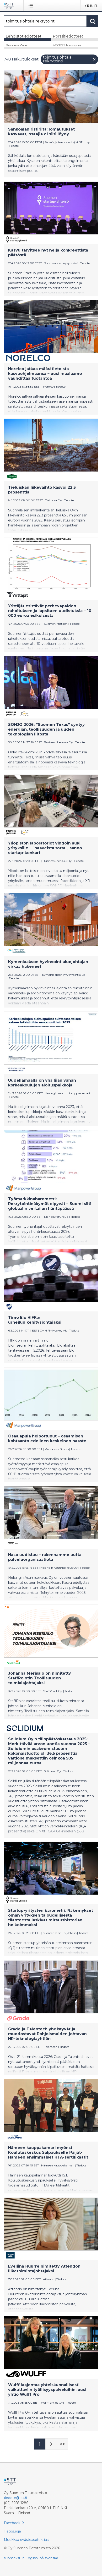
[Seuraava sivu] (51, 2444)
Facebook (12, 2523)
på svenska (49, 2558)
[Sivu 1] (39, 2444)
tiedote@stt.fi (15, 2498)
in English (30, 2558)
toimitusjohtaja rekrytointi (69, 59)
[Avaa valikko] (31, 5)
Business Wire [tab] (16, 45)
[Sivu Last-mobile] (62, 2444)
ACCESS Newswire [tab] (67, 45)
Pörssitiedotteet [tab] (68, 36)
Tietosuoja (12, 2531)
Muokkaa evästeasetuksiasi (26, 2540)
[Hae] (45, 21)
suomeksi (12, 2558)
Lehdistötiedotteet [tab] (24, 36)
